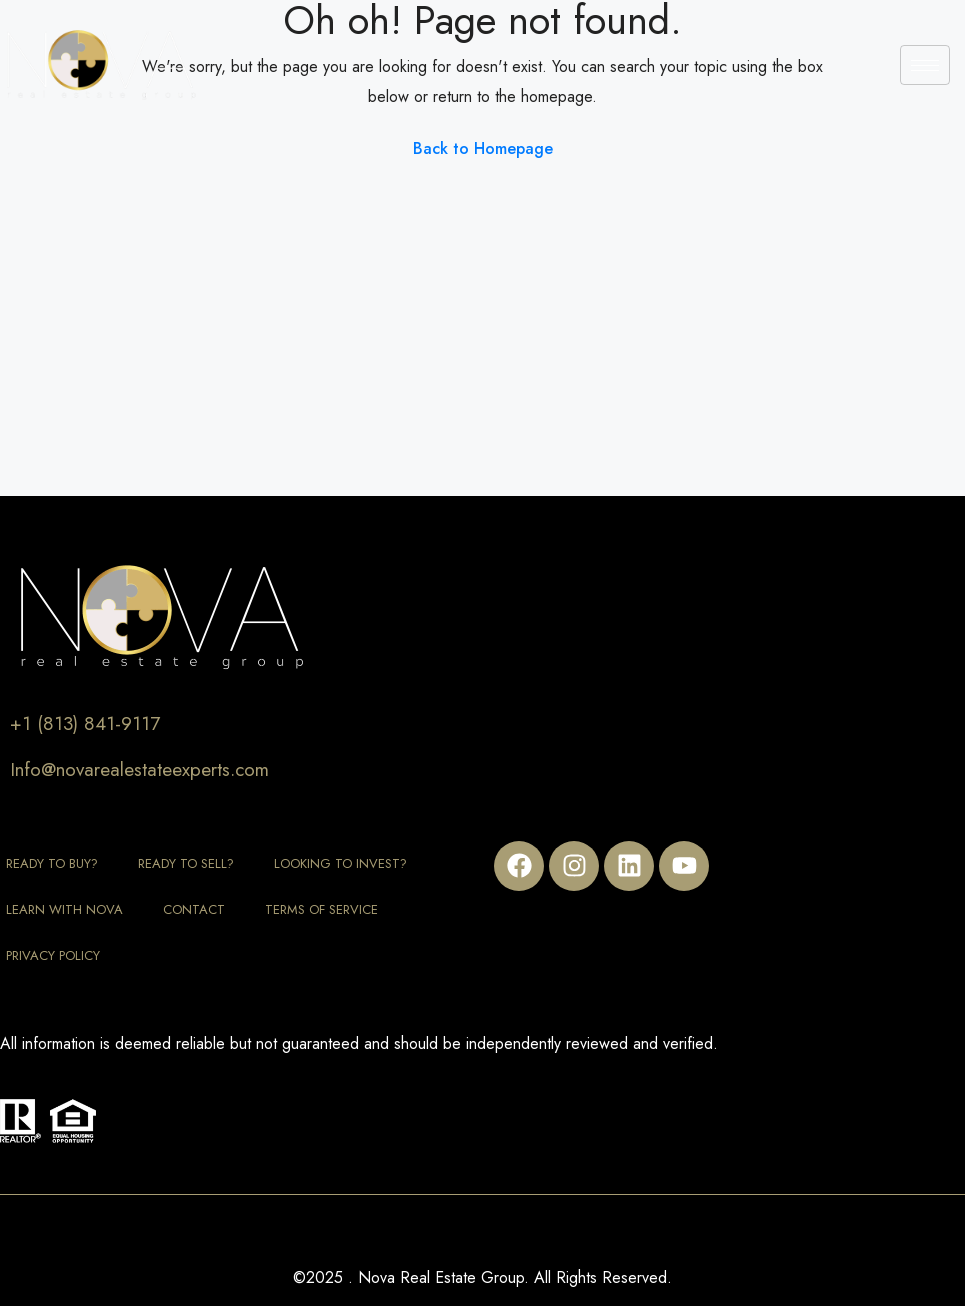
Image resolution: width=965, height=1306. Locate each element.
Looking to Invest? (340, 863)
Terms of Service (321, 909)
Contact (194, 909)
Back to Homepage (483, 148)
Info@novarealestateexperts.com (139, 769)
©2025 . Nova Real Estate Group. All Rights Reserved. (482, 1277)
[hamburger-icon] (925, 65)
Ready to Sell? (186, 863)
